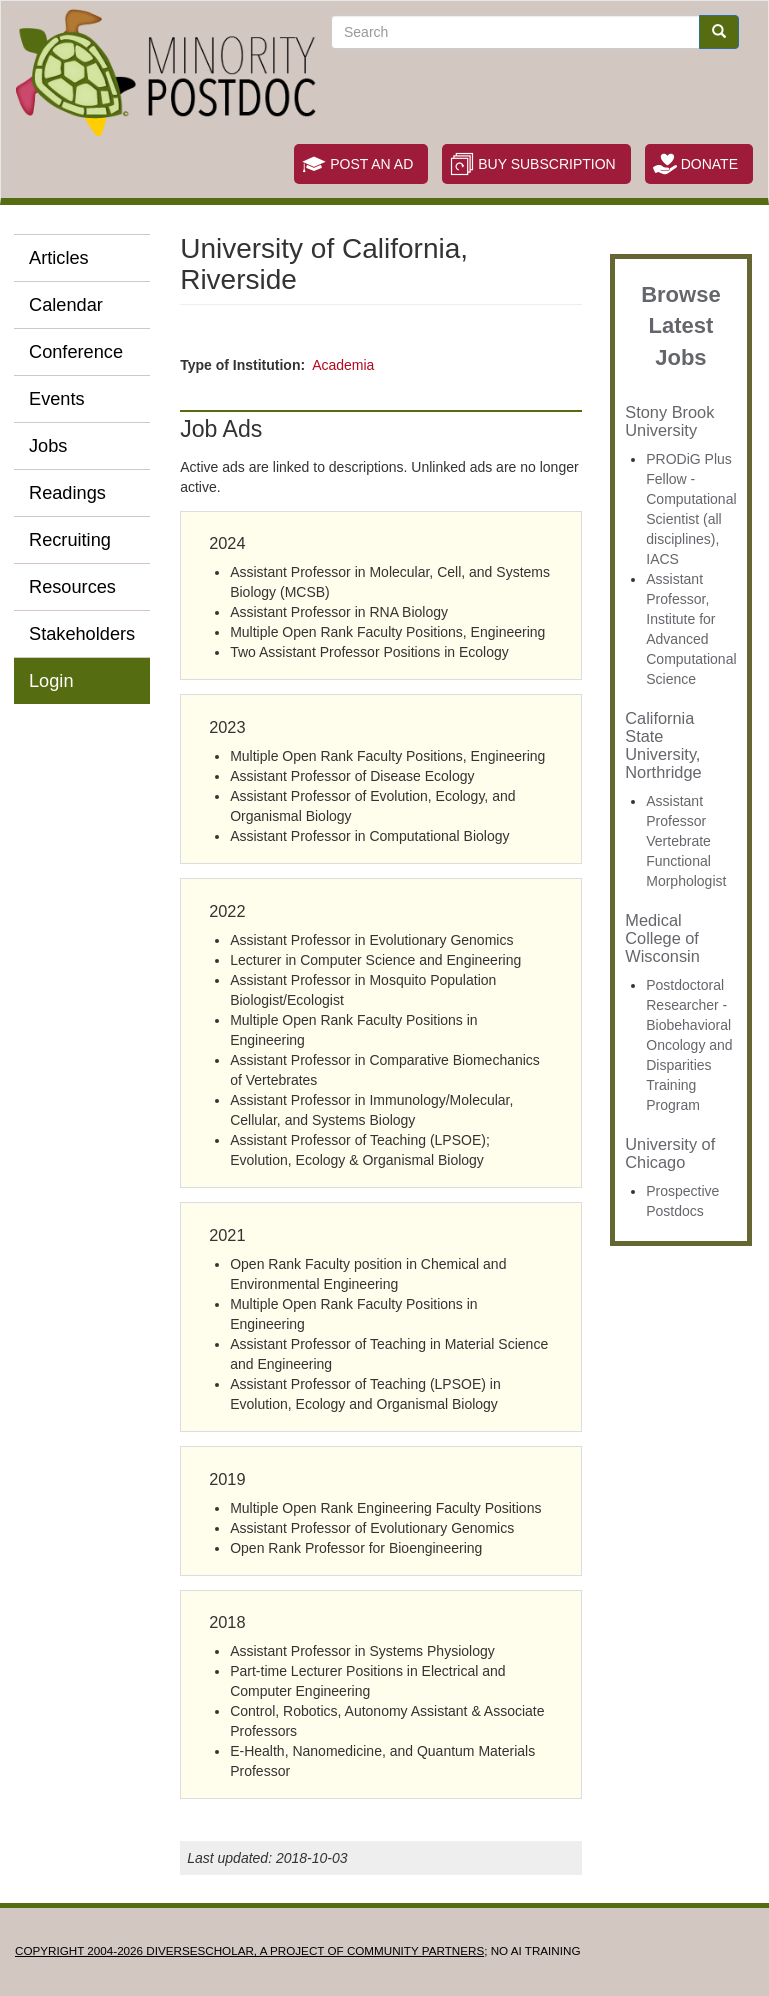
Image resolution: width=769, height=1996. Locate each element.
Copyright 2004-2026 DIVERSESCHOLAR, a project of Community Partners (249, 1950)
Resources (72, 587)
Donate (709, 164)
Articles (59, 258)
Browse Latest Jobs (680, 326)
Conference (76, 352)
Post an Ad (371, 164)
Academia (343, 365)
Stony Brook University (669, 421)
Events (57, 399)
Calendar (66, 305)
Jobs (48, 446)
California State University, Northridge (663, 745)
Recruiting (70, 540)
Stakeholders (82, 634)
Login (51, 681)
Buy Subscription (546, 164)
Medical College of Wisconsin (662, 938)
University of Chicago (670, 1153)
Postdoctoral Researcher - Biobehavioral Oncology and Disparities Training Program (689, 1045)
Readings (67, 493)
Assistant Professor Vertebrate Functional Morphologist (686, 841)
